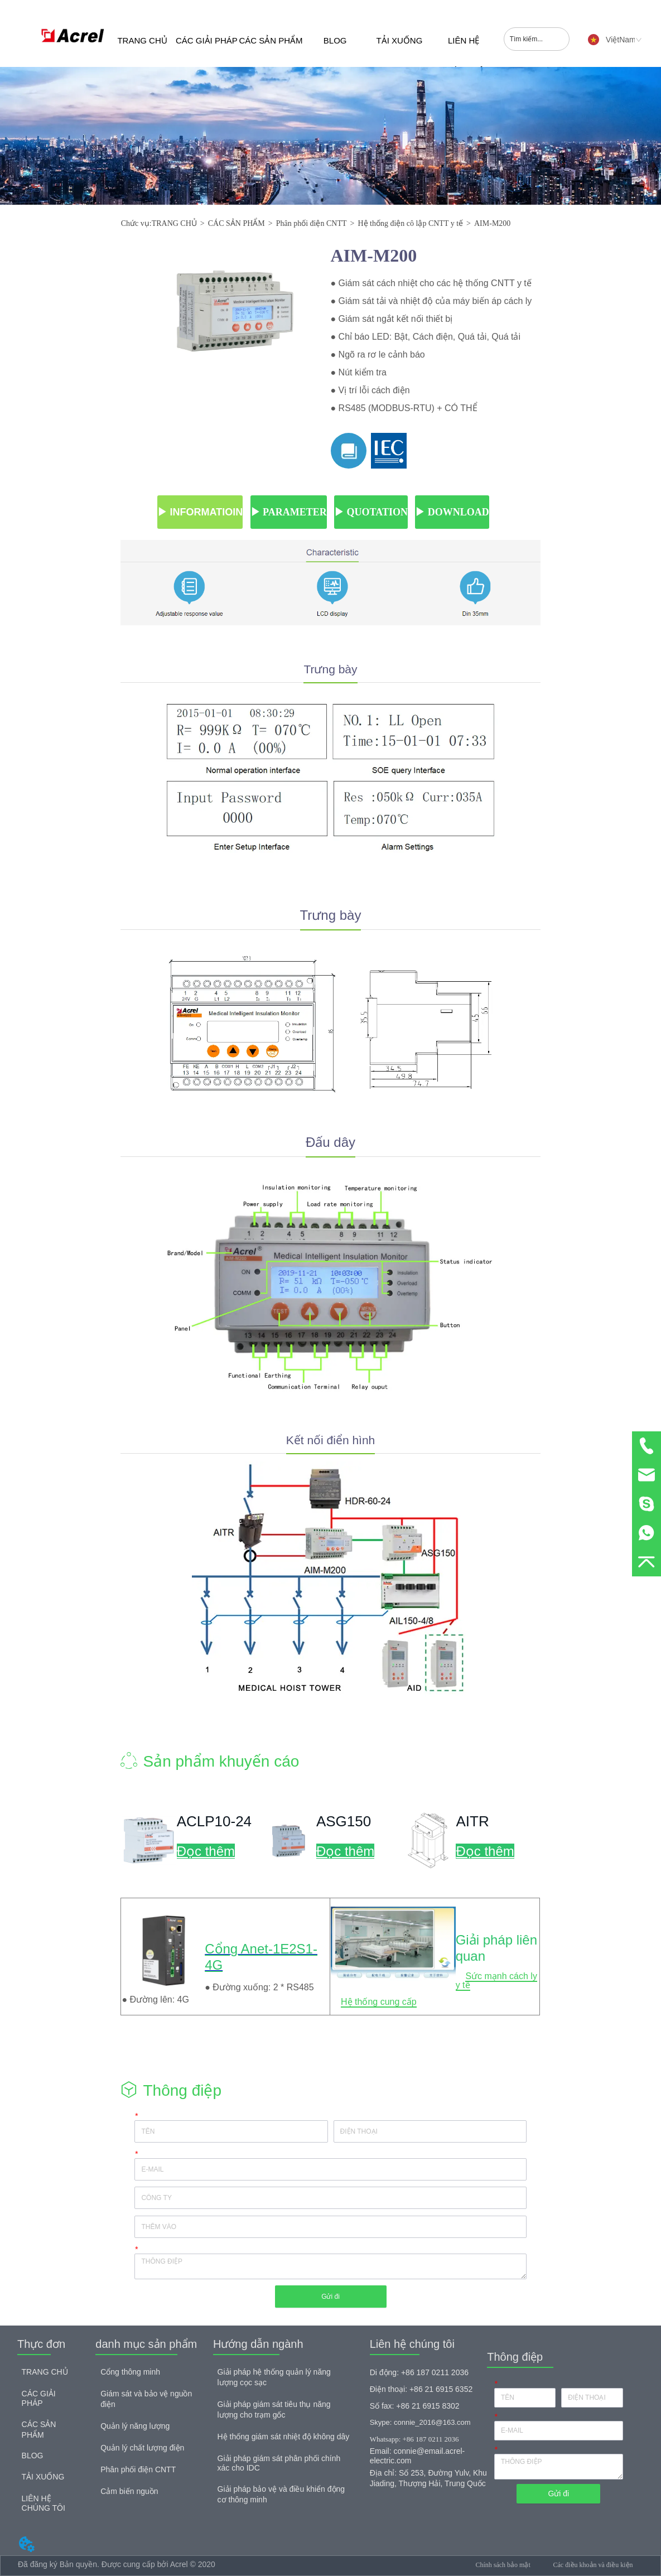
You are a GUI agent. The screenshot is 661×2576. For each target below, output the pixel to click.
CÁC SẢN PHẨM (270, 40)
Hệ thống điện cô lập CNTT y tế (410, 223)
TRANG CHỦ (142, 40)
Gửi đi (330, 2296)
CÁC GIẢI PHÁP (207, 40)
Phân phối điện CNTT (311, 223)
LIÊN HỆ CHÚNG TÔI (463, 51)
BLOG (335, 40)
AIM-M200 (492, 223)
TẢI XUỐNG (399, 40)
